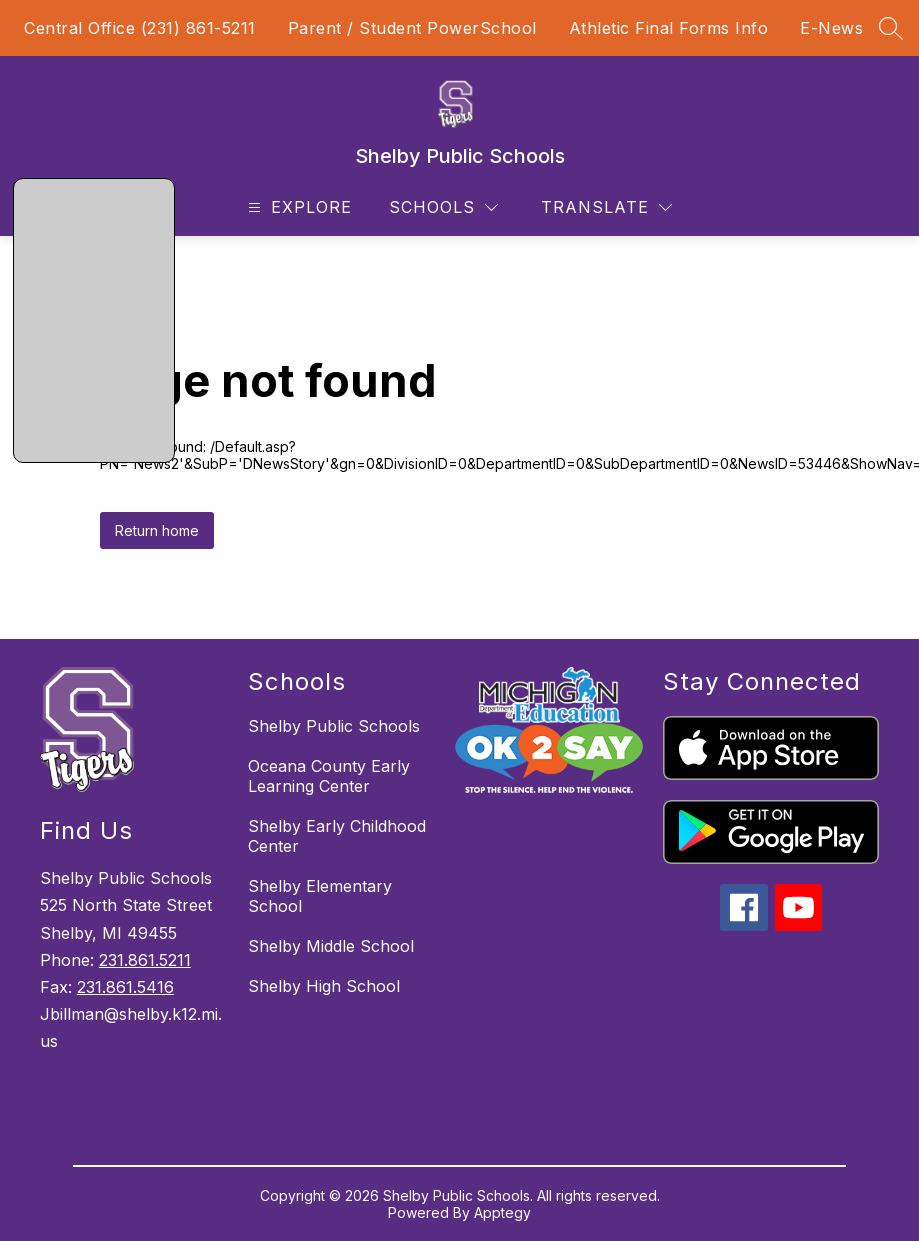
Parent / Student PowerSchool (412, 28)
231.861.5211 (145, 960)
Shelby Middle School (331, 946)
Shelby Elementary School (320, 896)
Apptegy (502, 1212)
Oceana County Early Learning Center (329, 776)
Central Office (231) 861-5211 (140, 28)
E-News (831, 28)
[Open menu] (297, 207)
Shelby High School (324, 986)
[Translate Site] (606, 207)
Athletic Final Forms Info (669, 28)
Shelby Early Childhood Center (337, 836)
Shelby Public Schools (334, 726)
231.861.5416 (125, 987)
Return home (157, 530)
